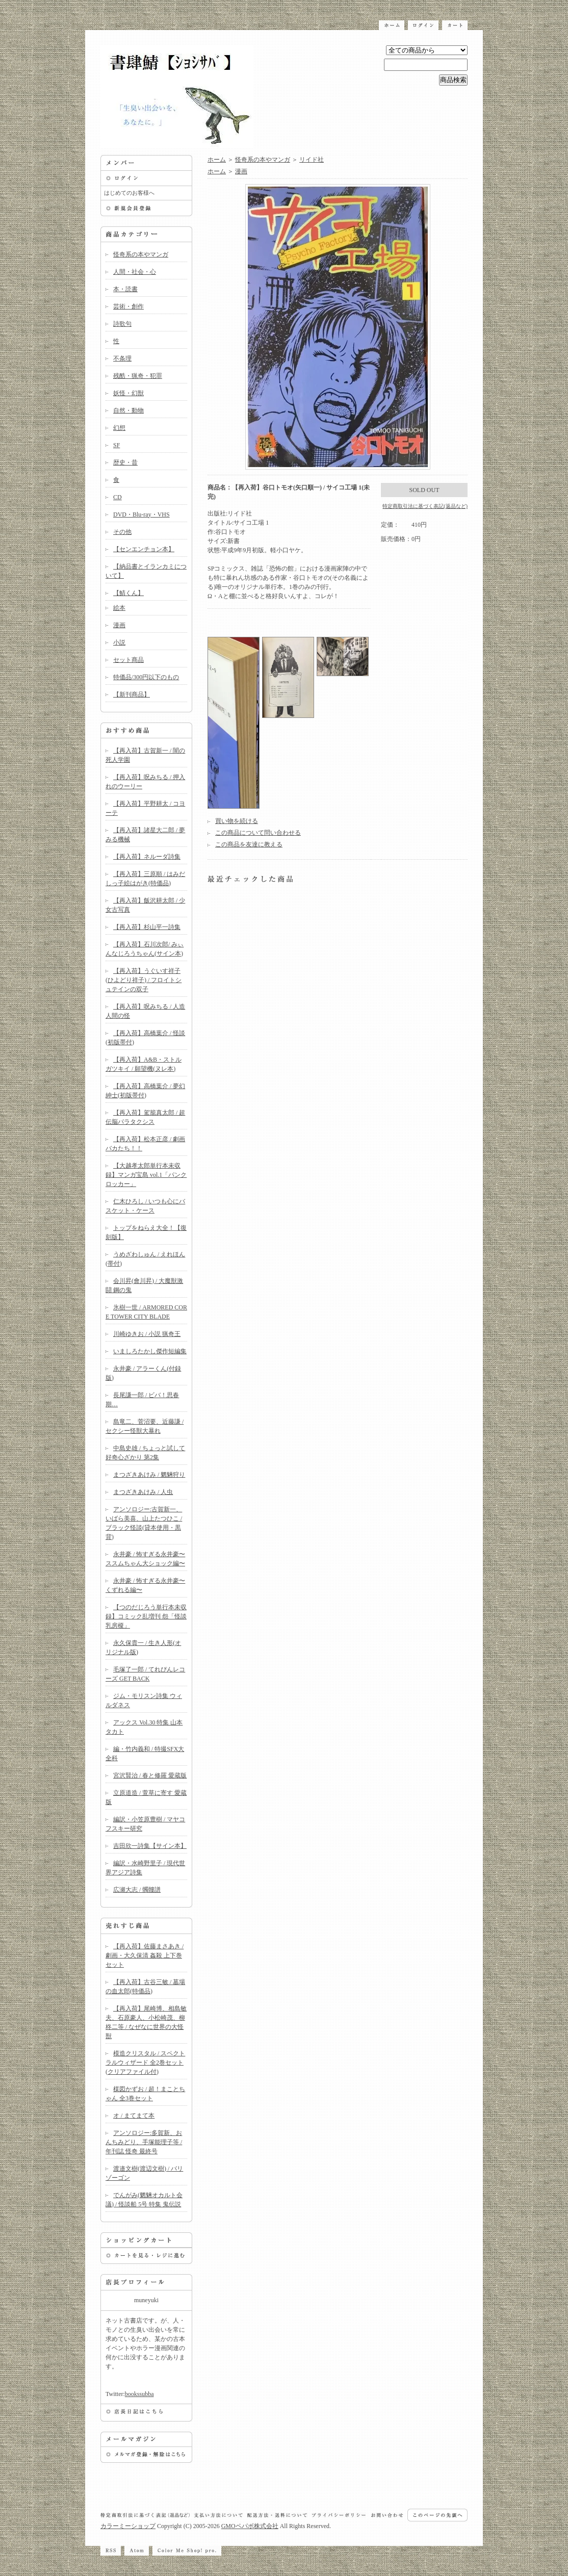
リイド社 (311, 159)
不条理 (122, 358)
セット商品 (128, 659)
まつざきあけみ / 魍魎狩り (149, 1474)
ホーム (217, 159)
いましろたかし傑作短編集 (150, 1351)
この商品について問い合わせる (258, 832)
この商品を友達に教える (248, 844)
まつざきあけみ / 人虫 (143, 1492)
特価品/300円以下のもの (146, 677)
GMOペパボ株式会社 (249, 2526)
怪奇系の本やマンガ (140, 254)
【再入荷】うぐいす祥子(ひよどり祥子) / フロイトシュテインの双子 (144, 980)
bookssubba (139, 2394)
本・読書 (125, 289)
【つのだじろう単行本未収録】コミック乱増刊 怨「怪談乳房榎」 (146, 1616)
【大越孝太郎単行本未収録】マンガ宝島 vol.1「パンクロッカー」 (146, 1175)
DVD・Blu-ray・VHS (141, 514)
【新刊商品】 (131, 694)
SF (116, 445)
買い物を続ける (236, 821)
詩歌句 (122, 323)
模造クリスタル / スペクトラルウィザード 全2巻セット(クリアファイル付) (145, 2062)
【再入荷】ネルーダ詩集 (146, 856)
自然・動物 (128, 410)
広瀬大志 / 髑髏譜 (137, 1889)
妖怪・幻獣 (128, 393)
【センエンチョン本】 (143, 549)
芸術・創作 (128, 306)
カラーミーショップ (128, 2526)
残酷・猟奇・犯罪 (137, 375)
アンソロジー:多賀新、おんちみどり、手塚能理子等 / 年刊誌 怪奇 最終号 (144, 2142)
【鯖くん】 (128, 593)
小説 (119, 642)
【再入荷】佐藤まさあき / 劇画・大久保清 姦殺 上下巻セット (145, 1955)
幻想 (119, 427)
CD (117, 497)
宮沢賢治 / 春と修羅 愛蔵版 (150, 1775)
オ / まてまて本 (133, 2115)
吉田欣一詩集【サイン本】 (150, 1845)
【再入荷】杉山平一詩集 (146, 927)
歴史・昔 (125, 462)
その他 (122, 531)
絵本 (119, 607)
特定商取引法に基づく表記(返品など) (425, 506)
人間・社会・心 (134, 271)
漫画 (119, 625)
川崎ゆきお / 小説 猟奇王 (146, 1333)
